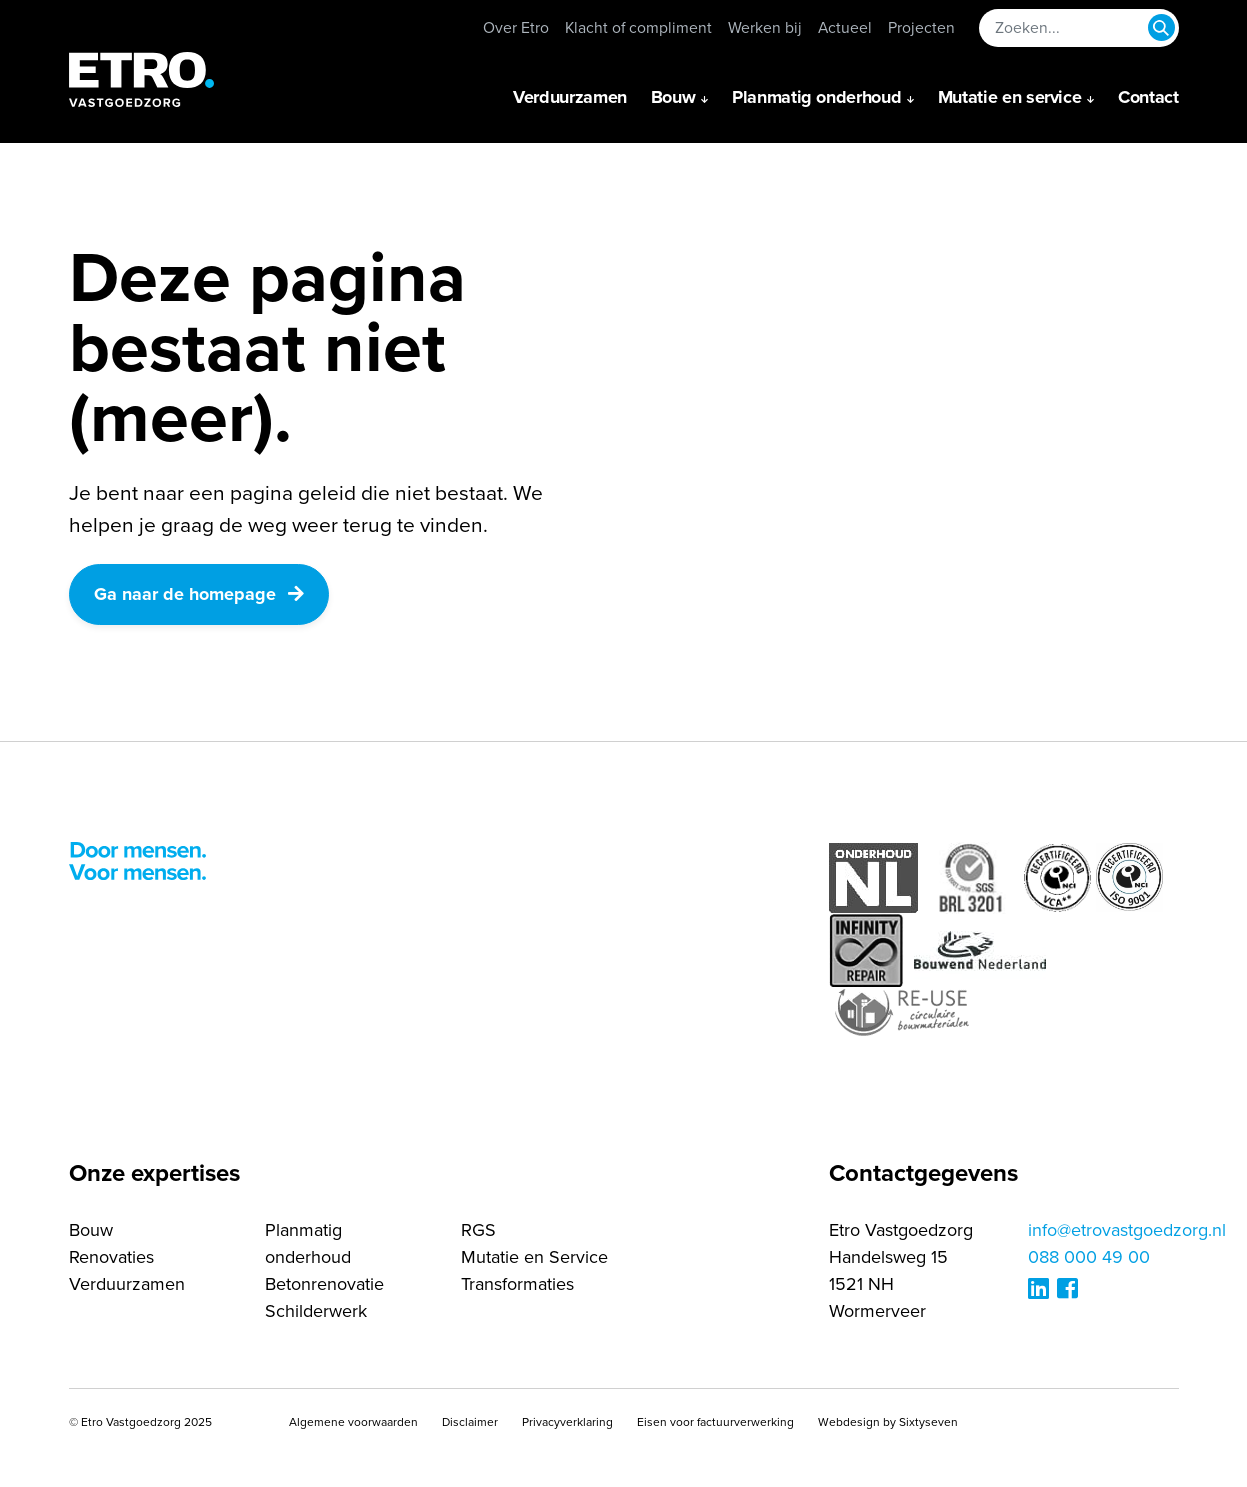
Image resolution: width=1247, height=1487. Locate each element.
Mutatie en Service (534, 1257)
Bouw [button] (673, 97)
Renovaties (111, 1257)
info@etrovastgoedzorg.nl (1127, 1230)
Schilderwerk (316, 1311)
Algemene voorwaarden (353, 1422)
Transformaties (517, 1284)
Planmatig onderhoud (308, 1243)
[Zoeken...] (1079, 28)
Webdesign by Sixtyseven (888, 1422)
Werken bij (765, 27)
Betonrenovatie (324, 1284)
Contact (1148, 97)
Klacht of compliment (638, 27)
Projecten (921, 27)
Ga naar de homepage (199, 594)
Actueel (845, 27)
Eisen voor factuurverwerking (715, 1422)
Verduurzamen (570, 97)
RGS (478, 1230)
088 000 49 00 (1089, 1257)
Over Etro (516, 27)
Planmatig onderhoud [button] (816, 97)
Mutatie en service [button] (1010, 97)
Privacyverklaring (567, 1422)
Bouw (91, 1230)
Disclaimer (470, 1422)
